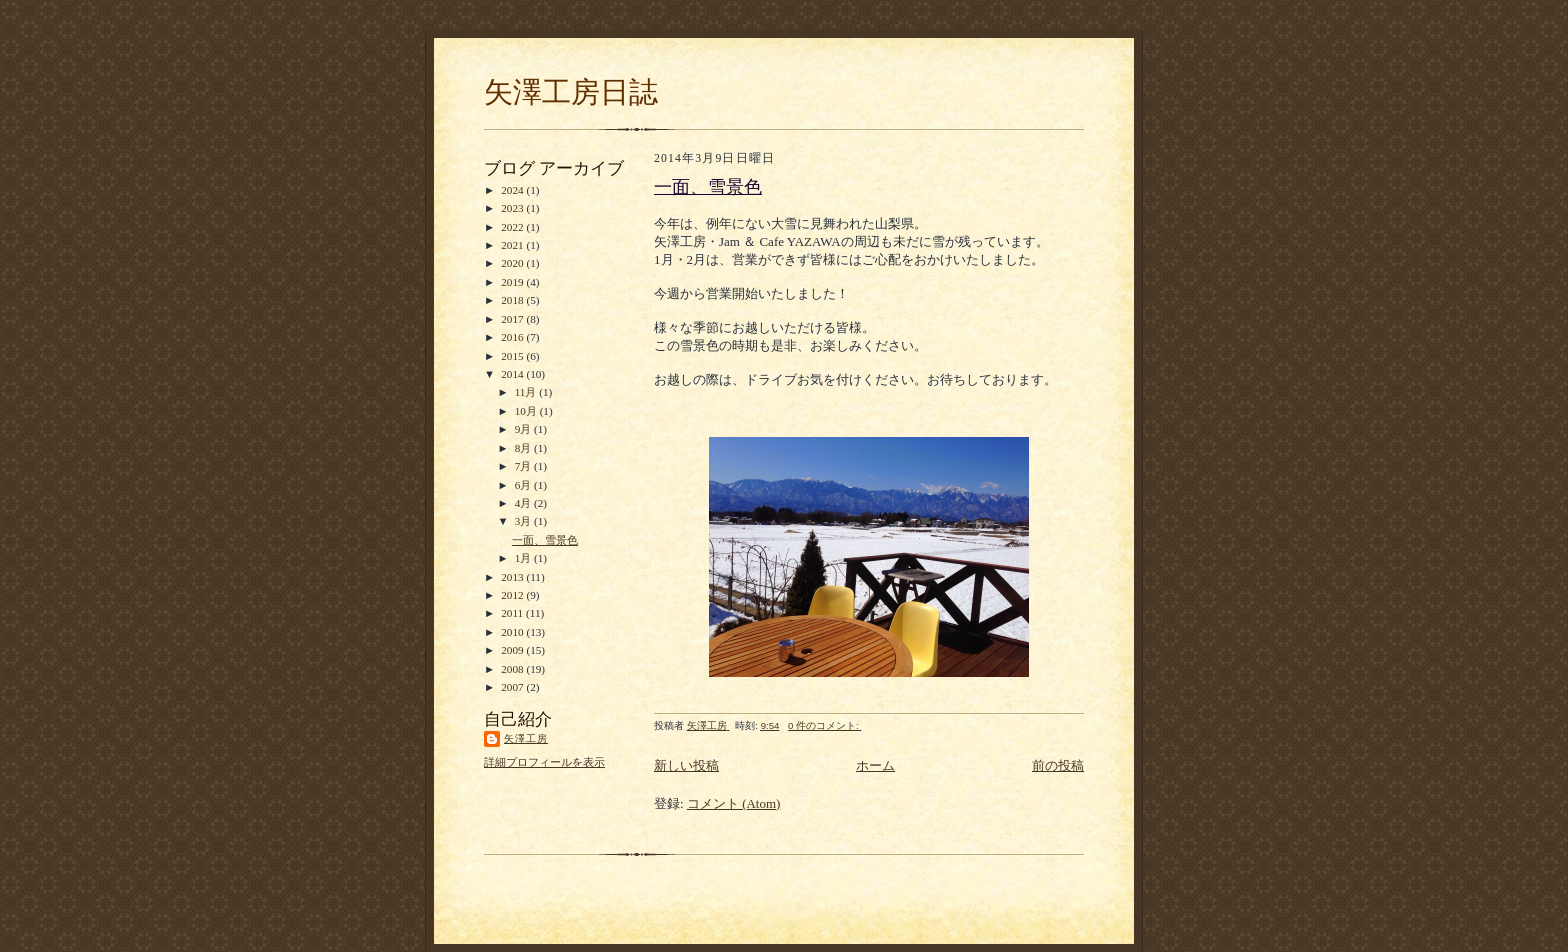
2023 (513, 208)
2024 (513, 190)
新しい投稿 (686, 765)
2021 (513, 245)
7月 (524, 466)
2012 (513, 595)
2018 (513, 300)
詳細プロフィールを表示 (544, 762)
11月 (527, 392)
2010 (513, 632)
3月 (524, 521)
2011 (513, 613)
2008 (513, 669)
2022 (513, 227)
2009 (513, 650)
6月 (524, 485)
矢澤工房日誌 (571, 92)
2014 (513, 374)
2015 (513, 356)
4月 (524, 503)
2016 (513, 337)
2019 (513, 282)
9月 (524, 429)
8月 (524, 448)
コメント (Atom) (734, 803)
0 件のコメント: (824, 725)
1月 (524, 558)
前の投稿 (1058, 765)
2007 (513, 687)
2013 (513, 577)
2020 (513, 263)
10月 (527, 411)
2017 (513, 319)
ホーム (875, 765)
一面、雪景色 (545, 540)
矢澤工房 (526, 738)
